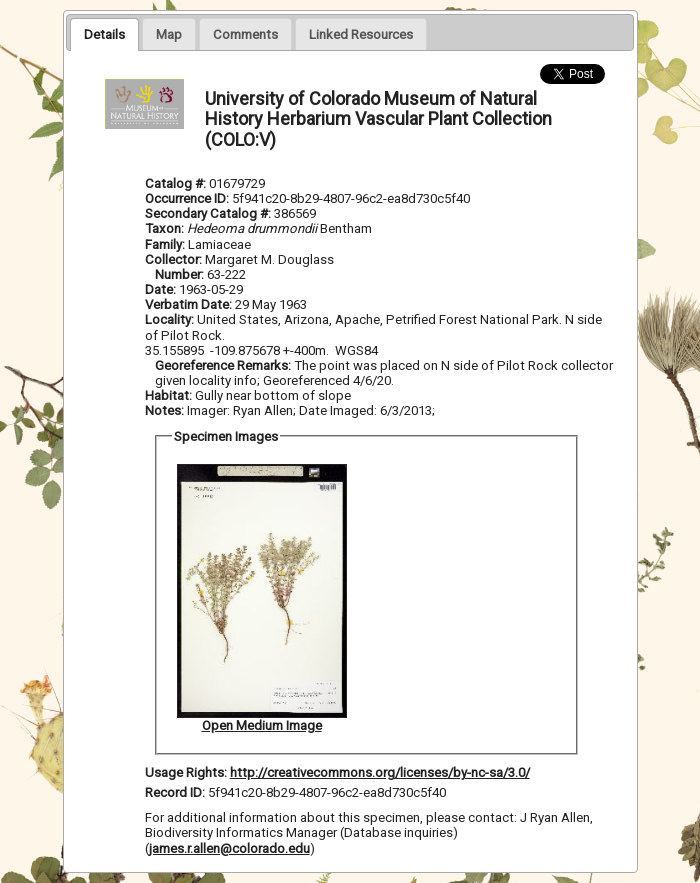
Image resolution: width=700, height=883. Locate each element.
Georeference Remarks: (224, 365)
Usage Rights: (186, 772)
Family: (165, 244)
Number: (181, 274)
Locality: (169, 319)
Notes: (164, 410)
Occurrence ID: (188, 198)
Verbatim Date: (188, 304)
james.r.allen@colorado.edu (229, 848)
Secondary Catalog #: (209, 213)
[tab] (104, 34)
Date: (160, 289)
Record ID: (176, 792)
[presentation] (104, 34)
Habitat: (170, 395)
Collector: (175, 259)
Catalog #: (177, 183)
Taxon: (164, 228)
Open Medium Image (262, 725)
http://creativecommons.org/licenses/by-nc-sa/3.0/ (380, 772)
